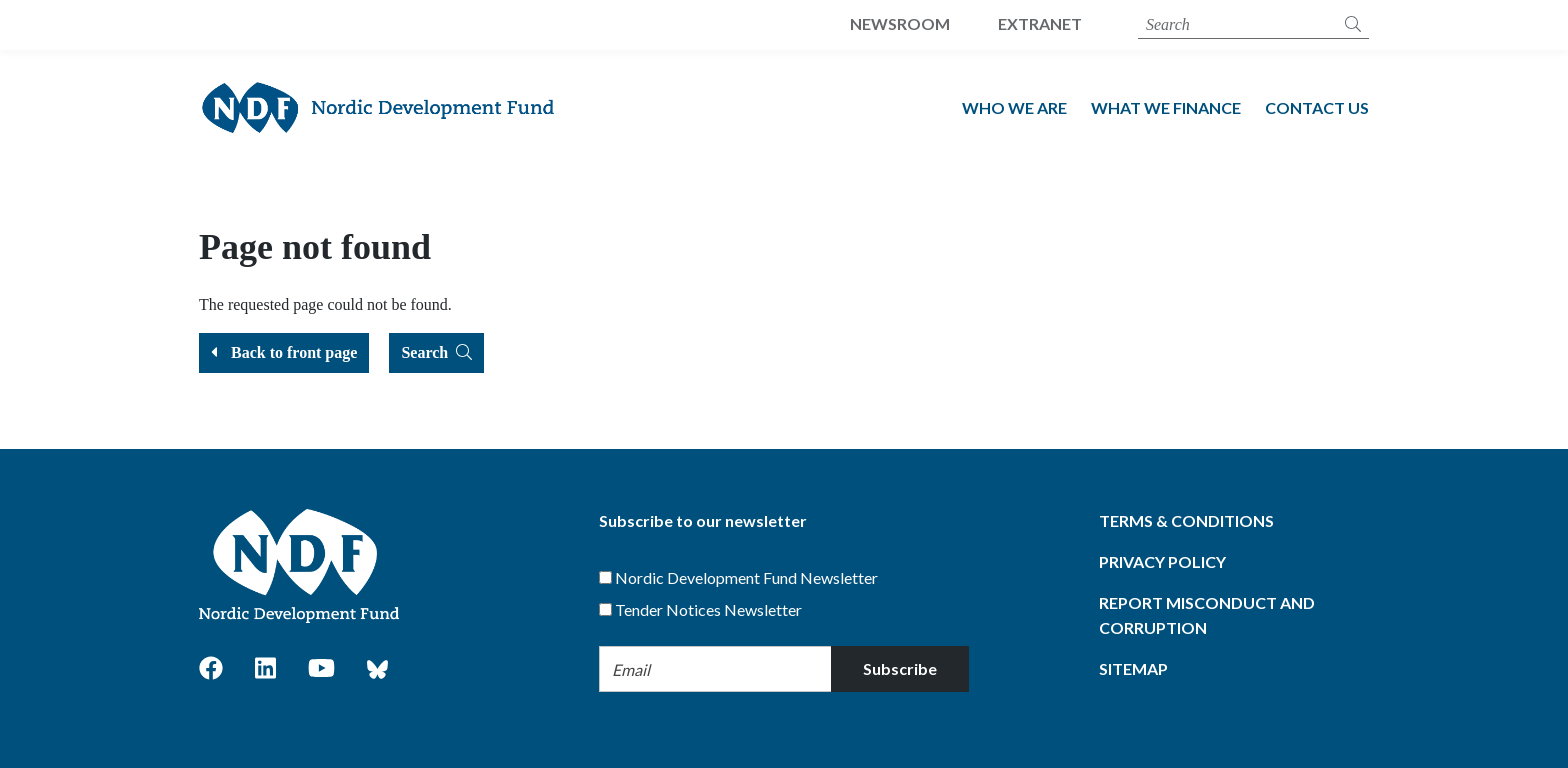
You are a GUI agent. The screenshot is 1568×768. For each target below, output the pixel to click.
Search (436, 352)
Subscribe (900, 668)
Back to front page (284, 352)
